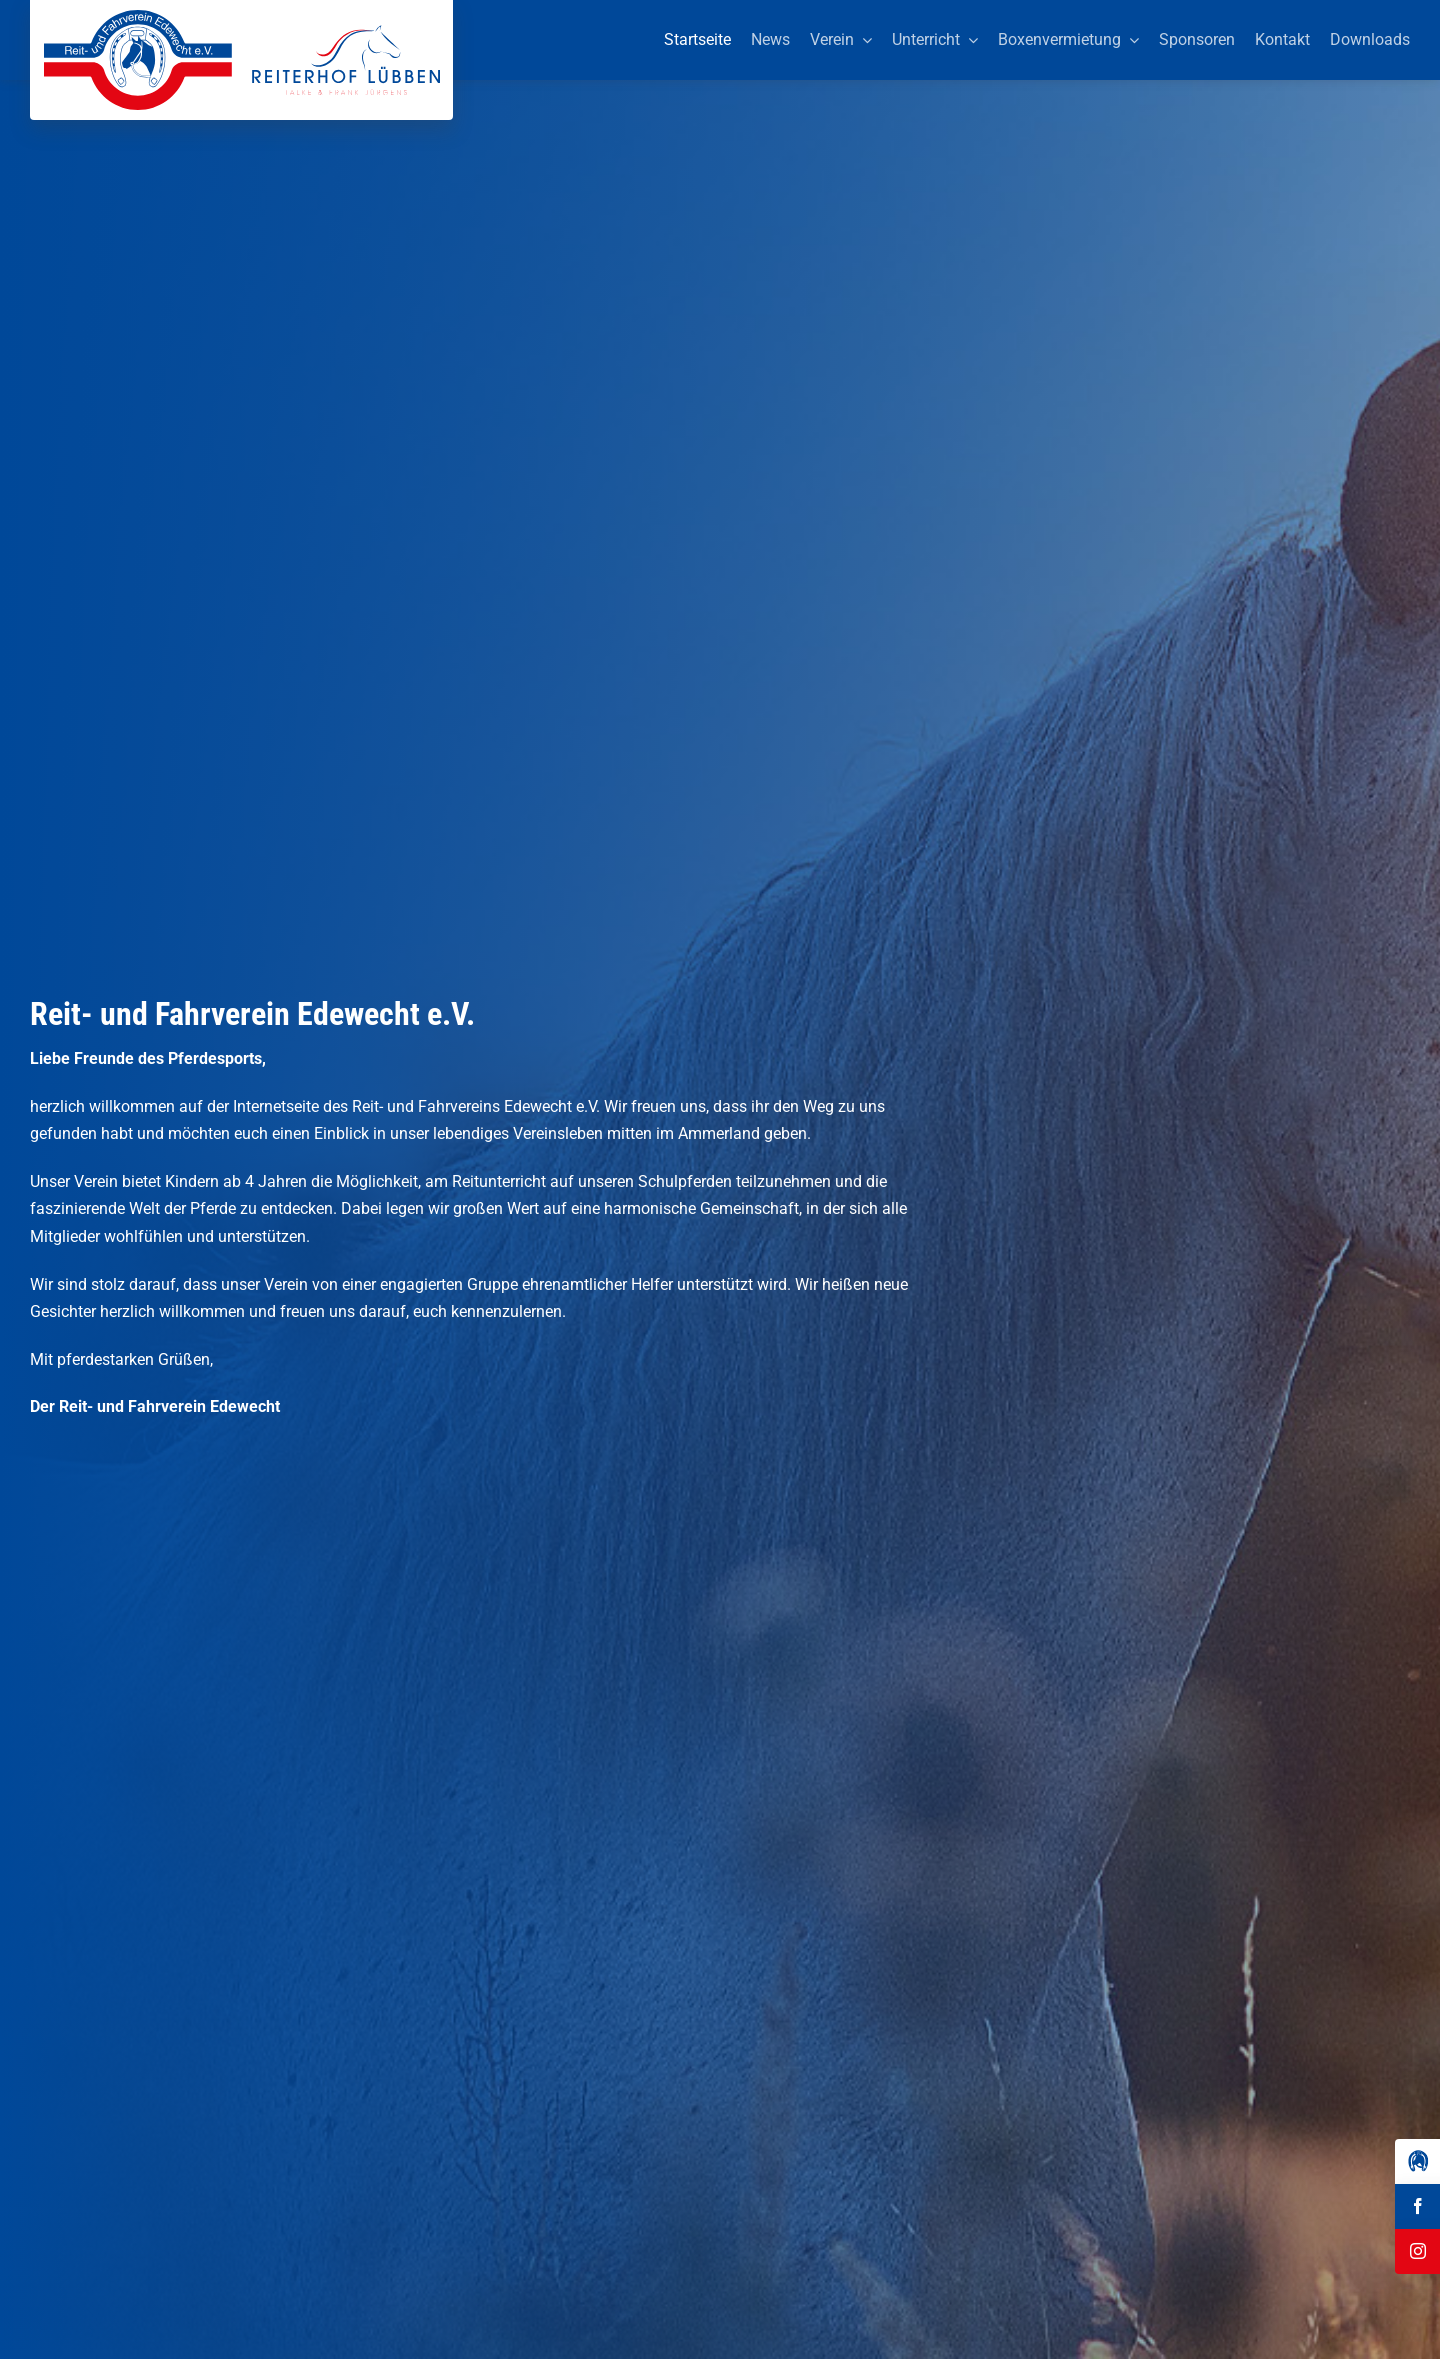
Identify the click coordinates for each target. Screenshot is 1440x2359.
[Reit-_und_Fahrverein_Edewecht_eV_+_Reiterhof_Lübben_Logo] (242, 17)
